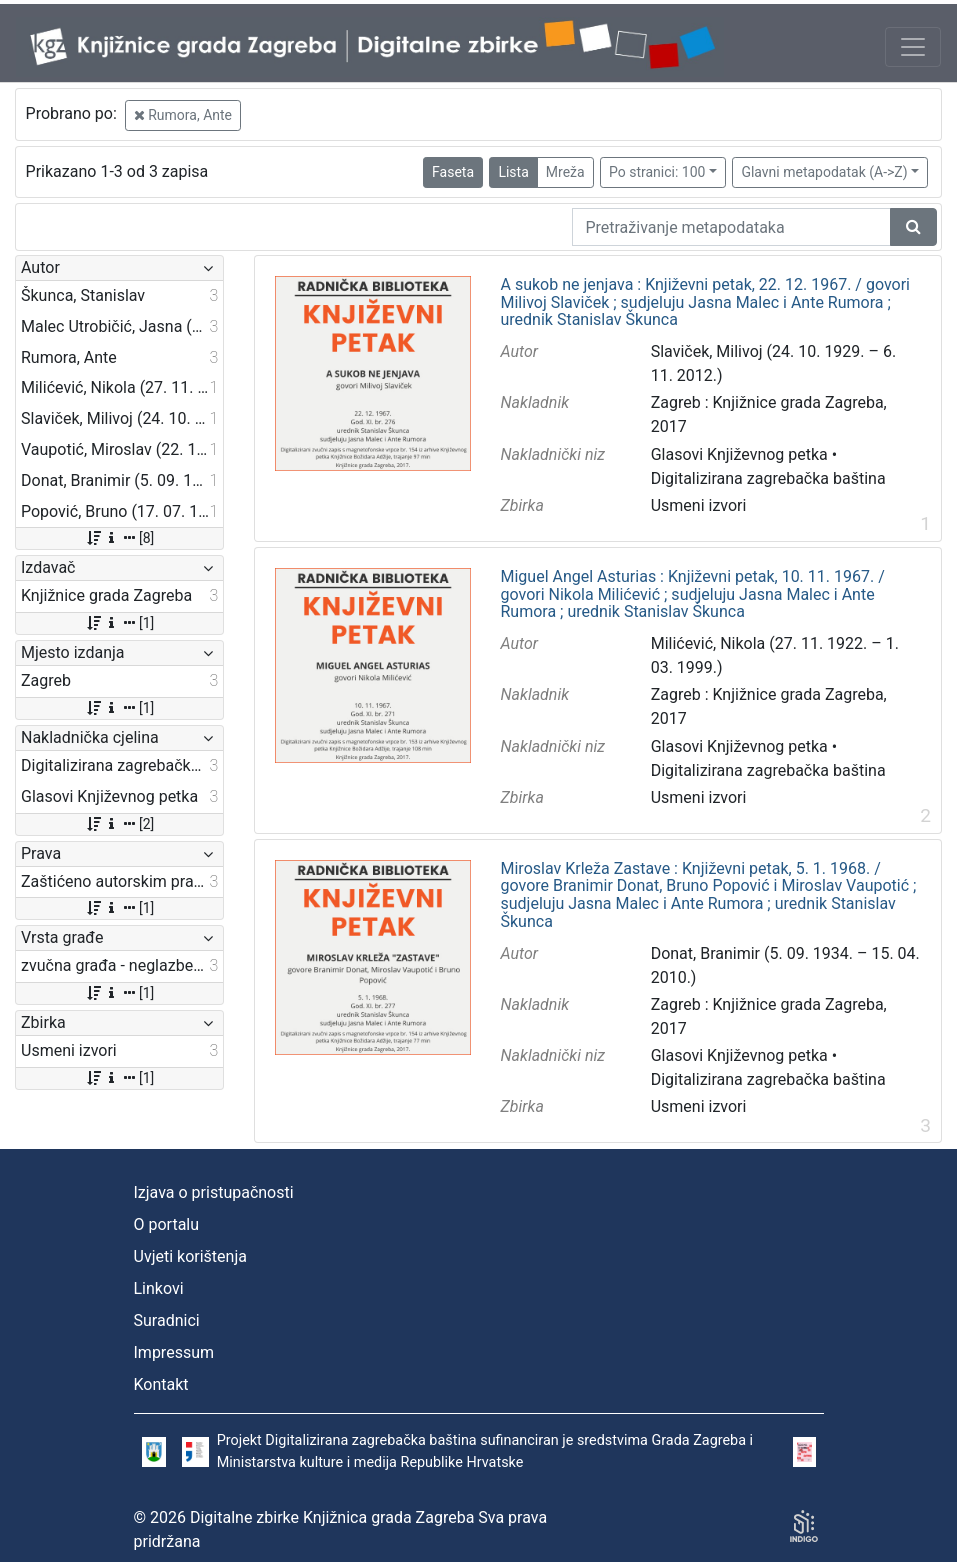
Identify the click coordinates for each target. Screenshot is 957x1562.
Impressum (174, 1352)
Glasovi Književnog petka (739, 454)
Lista (513, 172)
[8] (119, 538)
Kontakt (161, 1384)
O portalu (167, 1224)
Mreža (565, 172)
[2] (119, 824)
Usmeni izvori (699, 505)
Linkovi (159, 1288)
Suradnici (167, 1320)
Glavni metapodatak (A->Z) (824, 172)
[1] (119, 623)
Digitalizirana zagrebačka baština (768, 478)
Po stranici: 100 (657, 172)
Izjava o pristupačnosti (214, 1192)
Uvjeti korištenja (190, 1256)
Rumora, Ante (183, 115)
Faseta (453, 172)
